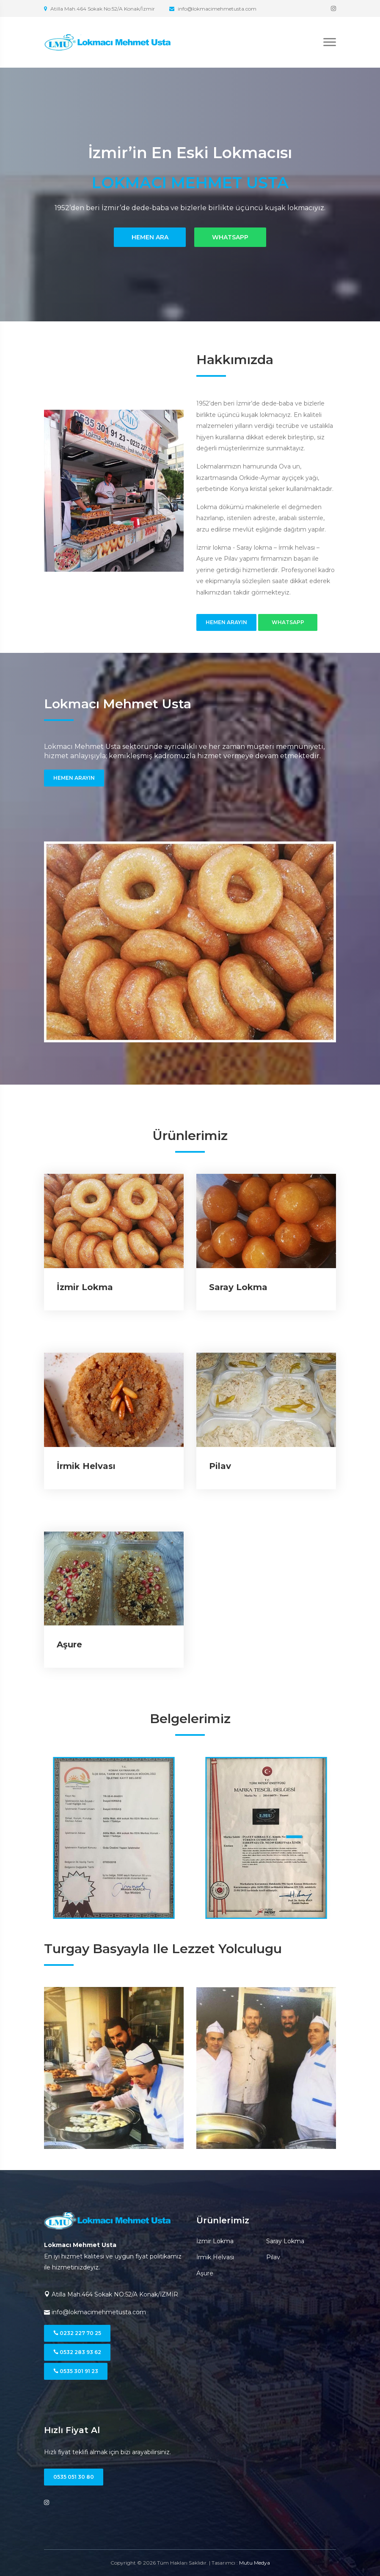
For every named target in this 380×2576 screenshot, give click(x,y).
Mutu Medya (254, 2563)
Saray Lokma (238, 1287)
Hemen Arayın (226, 622)
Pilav (220, 1466)
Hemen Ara (150, 237)
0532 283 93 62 (77, 2352)
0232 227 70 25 (77, 2333)
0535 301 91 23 (75, 2371)
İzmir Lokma (85, 1287)
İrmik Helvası (86, 1466)
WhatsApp (230, 237)
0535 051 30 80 (73, 2477)
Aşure (69, 1644)
